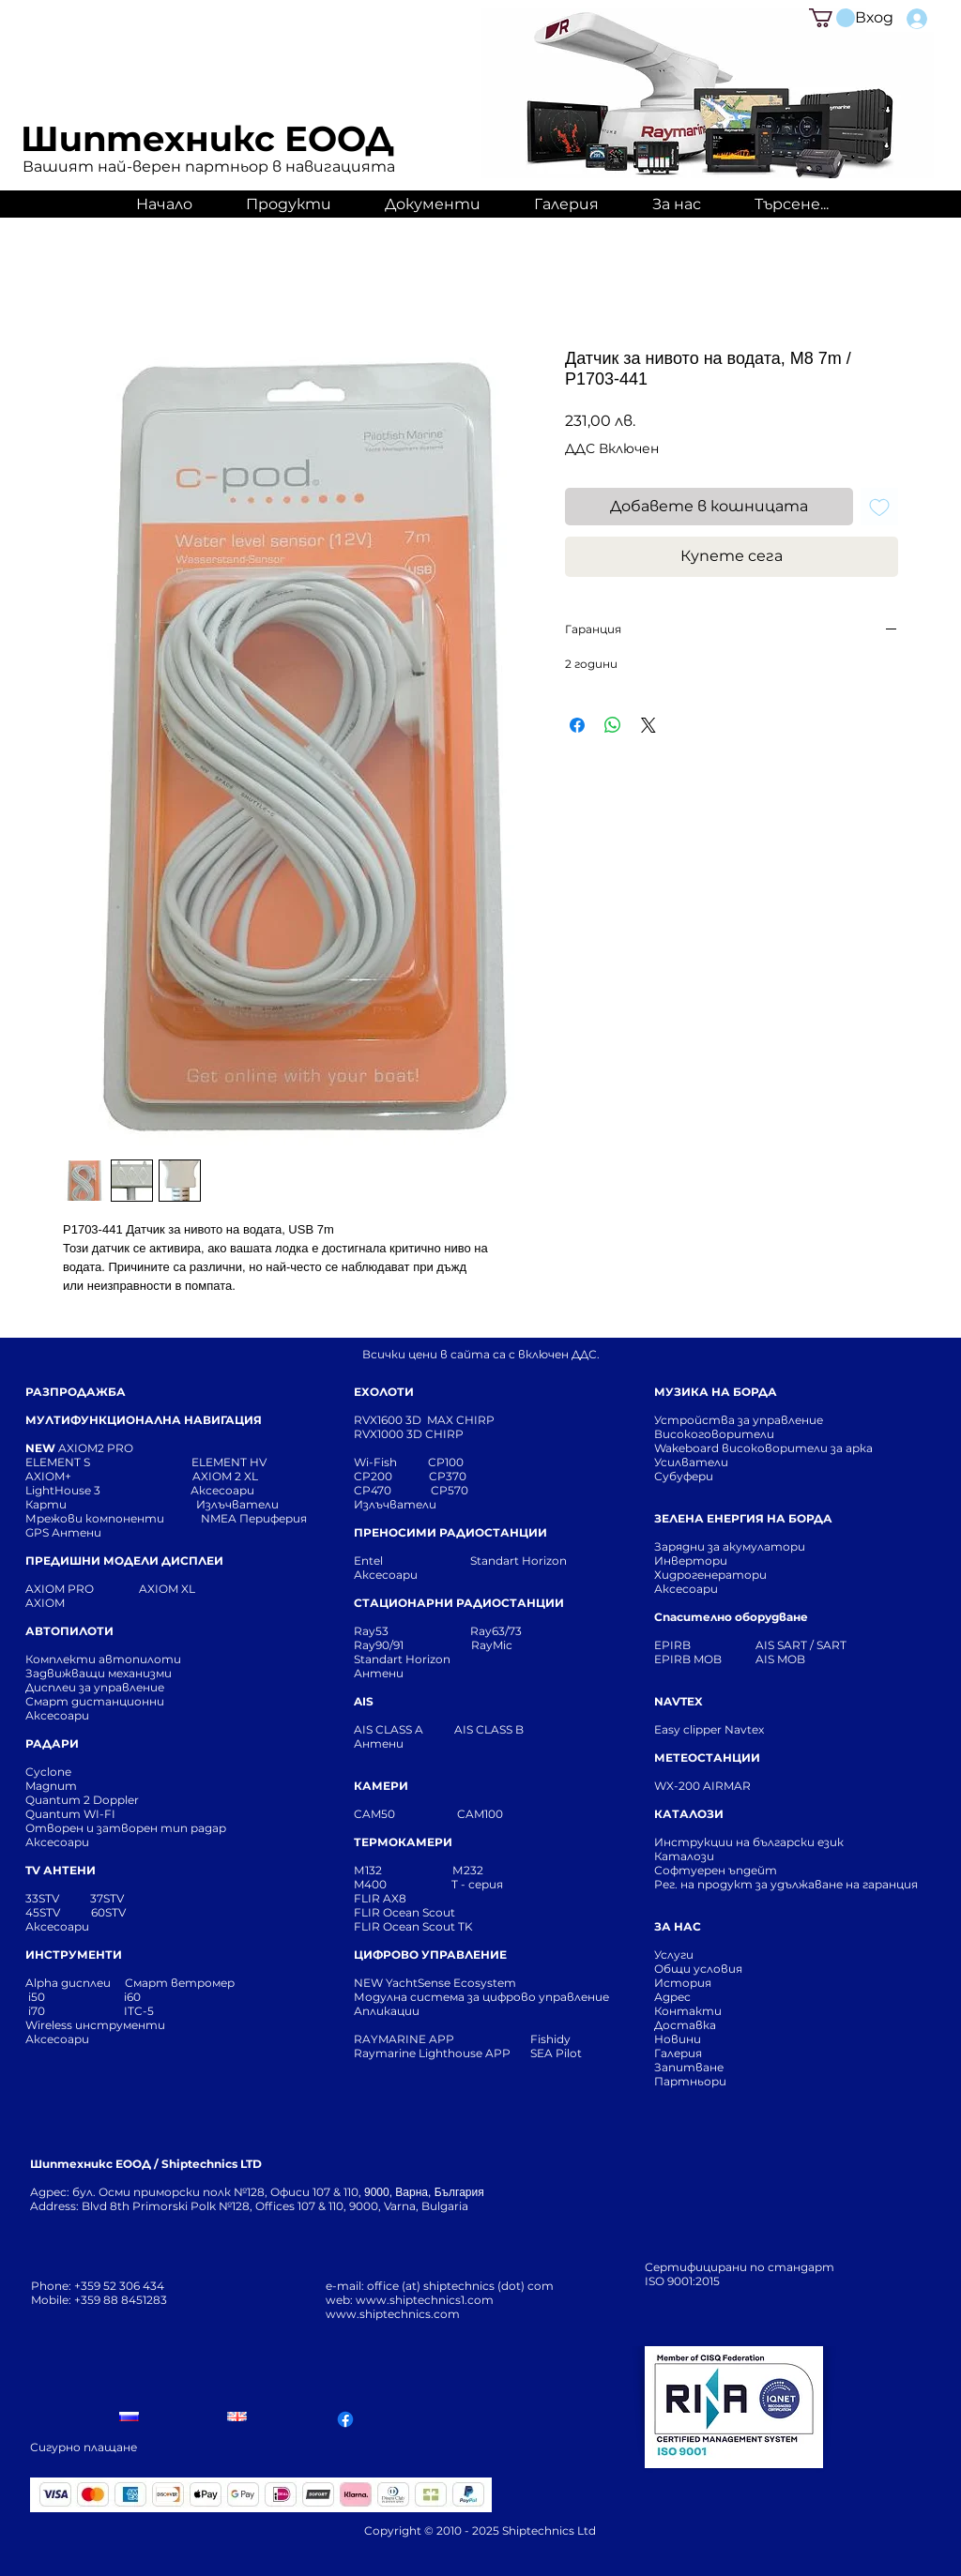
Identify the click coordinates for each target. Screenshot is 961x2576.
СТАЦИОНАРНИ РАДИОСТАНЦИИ (459, 1603)
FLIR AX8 (380, 1898)
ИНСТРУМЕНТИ (73, 1954)
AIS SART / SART (801, 1645)
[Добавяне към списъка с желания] (879, 506)
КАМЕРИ (381, 1786)
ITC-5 (139, 2011)
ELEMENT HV (230, 1462)
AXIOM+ (108, 1476)
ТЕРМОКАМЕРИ (403, 1842)
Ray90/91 (379, 1645)
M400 (370, 1884)
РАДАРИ (52, 1743)
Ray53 (377, 1631)
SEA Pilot (557, 2053)
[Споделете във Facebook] (577, 725)
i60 (132, 1997)
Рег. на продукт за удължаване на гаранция (786, 1884)
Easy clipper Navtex (709, 1729)
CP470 (392, 1490)
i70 (36, 2011)
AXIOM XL (147, 1589)
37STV (107, 1898)
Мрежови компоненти (94, 1518)
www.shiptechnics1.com (425, 2300)
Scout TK (447, 1926)
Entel (370, 1560)
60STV (107, 1912)
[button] (832, 17)
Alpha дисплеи (68, 1983)
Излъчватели (395, 1504)
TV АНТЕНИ (60, 1870)
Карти (46, 1504)
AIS (364, 1701)
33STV (43, 1898)
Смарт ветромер (178, 1983)
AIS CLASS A (390, 1729)
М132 (368, 1870)
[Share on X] (648, 725)
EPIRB (676, 1645)
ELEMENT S (59, 1462)
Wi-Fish (391, 1462)
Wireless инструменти (95, 2025)
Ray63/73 (496, 1631)
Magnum (51, 1786)
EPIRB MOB (688, 1659)
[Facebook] (345, 2419)
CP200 (388, 1476)
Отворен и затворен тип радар (125, 1828)
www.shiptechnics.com (393, 2314)
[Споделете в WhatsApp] (613, 725)
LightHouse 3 (108, 1490)
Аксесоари (222, 1490)
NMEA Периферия (254, 1518)
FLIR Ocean (386, 1926)
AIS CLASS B (489, 1729)
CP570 (451, 1490)
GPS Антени (64, 1532)
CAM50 (405, 1814)
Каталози (684, 1856)
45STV (44, 1912)
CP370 (449, 1476)
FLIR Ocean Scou (402, 1912)
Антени (379, 1673)
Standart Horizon (518, 1560)
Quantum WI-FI (71, 1814)
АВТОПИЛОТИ (69, 1631)
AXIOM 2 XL (228, 1476)
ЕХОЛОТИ (384, 1392)
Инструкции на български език (782, 1842)
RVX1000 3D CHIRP (409, 1434)
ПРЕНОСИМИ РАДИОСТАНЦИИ (450, 1532)
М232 (467, 1870)
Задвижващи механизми (98, 1673)
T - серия (480, 1884)
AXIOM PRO (59, 1589)
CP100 (451, 1462)
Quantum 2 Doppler (82, 1800)
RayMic (491, 1645)
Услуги (674, 1954)
